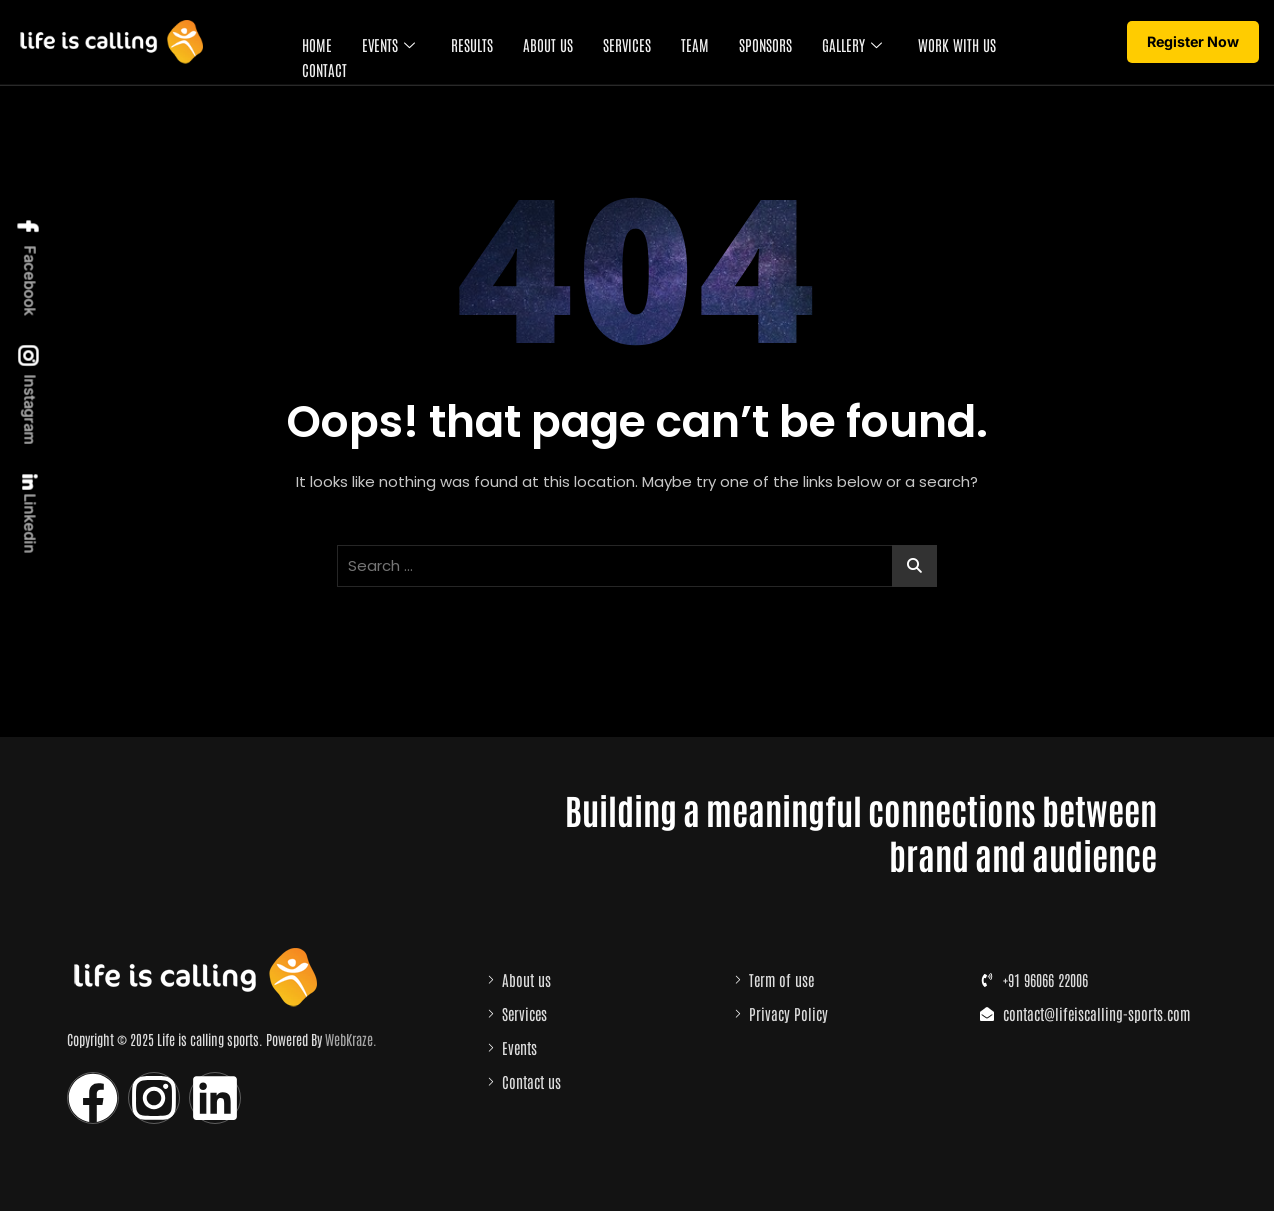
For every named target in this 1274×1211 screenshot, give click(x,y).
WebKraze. (351, 1039)
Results (471, 43)
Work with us (956, 43)
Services (626, 43)
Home (316, 43)
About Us (547, 43)
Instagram (29, 395)
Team (694, 43)
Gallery (851, 43)
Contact (323, 67)
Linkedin (28, 514)
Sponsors (764, 43)
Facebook (29, 266)
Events (387, 43)
